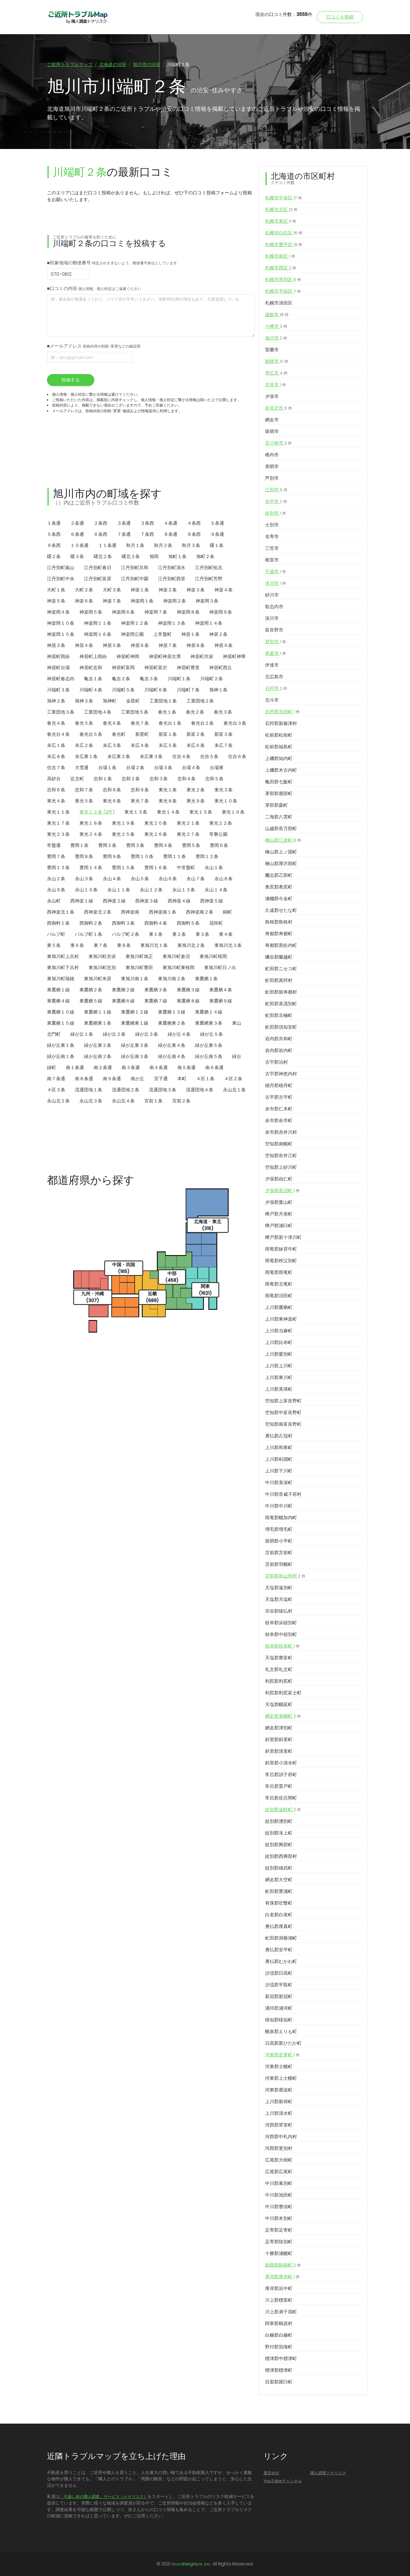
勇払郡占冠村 (278, 1436)
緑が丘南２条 (97, 1056)
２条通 (77, 523)
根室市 (272, 560)
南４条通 (158, 1067)
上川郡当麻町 (278, 1330)
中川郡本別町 (278, 2218)
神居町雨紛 (58, 656)
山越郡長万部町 (281, 828)
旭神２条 (56, 701)
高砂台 (54, 778)
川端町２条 (211, 678)
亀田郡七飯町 (278, 782)
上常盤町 (162, 634)
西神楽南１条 (162, 912)
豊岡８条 (84, 856)
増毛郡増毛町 (278, 1529)
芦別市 (272, 478)
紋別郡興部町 (278, 1844)
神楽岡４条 (58, 612)
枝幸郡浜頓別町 (281, 1622)
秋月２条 (163, 545)
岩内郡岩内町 (278, 1050)
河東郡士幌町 (278, 2066)
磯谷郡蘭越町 (278, 957)
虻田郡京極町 (278, 1015)
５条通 (217, 523)
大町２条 (84, 590)
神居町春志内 (60, 678)
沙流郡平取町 (278, 1984)
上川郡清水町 (278, 2113)
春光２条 (195, 712)
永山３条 (84, 878)
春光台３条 (235, 723)
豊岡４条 (163, 845)
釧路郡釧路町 (283, 2265)
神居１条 (190, 634)
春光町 (119, 734)
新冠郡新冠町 (278, 1996)
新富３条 (223, 734)
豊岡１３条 (58, 867)
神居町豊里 (188, 667)
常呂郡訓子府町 (281, 1774)
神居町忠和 (90, 667)
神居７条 (168, 645)
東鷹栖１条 (206, 978)
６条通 (77, 534)
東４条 (226, 934)
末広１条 (56, 745)
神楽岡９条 (220, 612)
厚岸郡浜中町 (278, 2288)
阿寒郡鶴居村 (278, 2323)
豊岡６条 (219, 845)
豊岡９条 (112, 856)
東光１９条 (123, 823)
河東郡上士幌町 (281, 2078)
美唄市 (272, 466)
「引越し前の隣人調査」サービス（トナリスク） (103, 2496)
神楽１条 (140, 590)
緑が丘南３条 (134, 1056)
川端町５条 (123, 690)
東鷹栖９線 (220, 1001)
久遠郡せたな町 (281, 910)
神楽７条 (112, 601)
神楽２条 (168, 590)
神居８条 (195, 645)
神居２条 (218, 634)
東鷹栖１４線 (208, 1012)
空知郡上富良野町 (283, 1401)
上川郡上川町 (278, 1365)
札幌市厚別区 (283, 279)
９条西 (54, 545)
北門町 (54, 1034)
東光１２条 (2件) (97, 812)
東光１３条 (135, 812)
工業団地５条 (134, 712)
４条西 (194, 523)
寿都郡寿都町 (278, 933)
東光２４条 (90, 834)
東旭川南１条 (134, 978)
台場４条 (191, 767)
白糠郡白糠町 (278, 2335)
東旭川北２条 (191, 945)
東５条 (54, 945)
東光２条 (195, 790)
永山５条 (140, 878)
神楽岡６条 (123, 612)
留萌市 (272, 431)
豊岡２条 (107, 845)
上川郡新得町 (278, 2101)
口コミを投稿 (340, 17)
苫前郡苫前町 (278, 1552)
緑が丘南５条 (208, 1056)
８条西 (194, 534)
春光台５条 (90, 734)
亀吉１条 (93, 678)
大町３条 (112, 590)
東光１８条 (90, 823)
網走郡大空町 (278, 1879)
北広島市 (274, 676)
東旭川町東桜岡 (178, 967)
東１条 (156, 934)
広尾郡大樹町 (278, 2160)
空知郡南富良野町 (283, 1424)
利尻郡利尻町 (278, 1681)
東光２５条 (123, 834)
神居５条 (112, 645)
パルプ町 (56, 934)
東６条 (77, 945)
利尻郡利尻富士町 (283, 1693)
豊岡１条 (79, 845)
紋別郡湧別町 (278, 1821)
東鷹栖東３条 (208, 1023)
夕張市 (272, 396)
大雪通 (82, 767)
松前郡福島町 (278, 746)
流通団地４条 (199, 1089)
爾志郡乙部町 (278, 875)
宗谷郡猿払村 (278, 1611)
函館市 (277, 314)
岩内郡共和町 (278, 1038)
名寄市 (272, 536)
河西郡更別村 (278, 2148)
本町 (181, 1078)
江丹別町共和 (134, 567)
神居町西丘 (220, 667)
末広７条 (223, 745)
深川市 (272, 618)
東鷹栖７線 (155, 1001)
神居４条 (84, 645)
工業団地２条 (200, 701)
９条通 (217, 534)
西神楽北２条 (97, 912)
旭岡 (154, 556)
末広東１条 (86, 756)
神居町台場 (58, 667)
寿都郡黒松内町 (281, 945)
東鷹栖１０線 (60, 1012)
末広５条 (168, 745)
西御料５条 (188, 923)
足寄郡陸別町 (278, 2241)
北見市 (275, 384)
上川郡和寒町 (278, 1447)
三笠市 (272, 548)
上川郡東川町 (278, 1377)
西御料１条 (58, 923)
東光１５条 (200, 812)
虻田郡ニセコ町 (281, 968)
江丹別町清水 (171, 567)
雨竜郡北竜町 (278, 1284)
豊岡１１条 (174, 856)
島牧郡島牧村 (278, 922)
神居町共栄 (201, 656)
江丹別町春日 (97, 567)
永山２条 (56, 878)
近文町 (77, 778)
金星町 (133, 701)
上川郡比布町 (278, 1342)
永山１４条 (216, 889)
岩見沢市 (278, 408)
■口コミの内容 (94, 288)
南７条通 (56, 1078)
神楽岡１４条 (208, 623)
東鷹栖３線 (188, 989)
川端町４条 (90, 690)
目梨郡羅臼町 (278, 2382)
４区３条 (56, 1089)
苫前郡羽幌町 (278, 1564)
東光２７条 (188, 834)
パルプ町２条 (125, 934)
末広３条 (112, 745)
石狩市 (276, 688)
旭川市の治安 (146, 64)
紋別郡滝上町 (278, 1833)
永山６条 (168, 878)
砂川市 (272, 595)
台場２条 (135, 767)
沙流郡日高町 (278, 1973)
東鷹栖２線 (123, 989)
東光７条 (140, 801)
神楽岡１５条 (60, 634)
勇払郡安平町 (278, 1949)
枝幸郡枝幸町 (282, 1646)
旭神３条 (84, 701)
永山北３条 (90, 1101)
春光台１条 (170, 723)
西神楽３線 (146, 901)
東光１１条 (58, 812)
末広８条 (56, 756)
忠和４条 (186, 778)
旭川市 (276, 338)
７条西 (147, 534)
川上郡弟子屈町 (281, 2312)
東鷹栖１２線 (134, 1012)
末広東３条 (151, 756)
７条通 (124, 534)
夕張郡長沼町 (282, 1190)
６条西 (100, 534)
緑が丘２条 (114, 1034)
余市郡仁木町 (278, 1109)
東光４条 (56, 801)
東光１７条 (58, 823)
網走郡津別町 (278, 1728)
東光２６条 (155, 834)
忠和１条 (103, 778)
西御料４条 (155, 923)
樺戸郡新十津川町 (283, 1237)
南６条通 (214, 1067)
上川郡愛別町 (278, 1354)
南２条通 (103, 1067)
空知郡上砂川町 (281, 1167)
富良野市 (274, 630)
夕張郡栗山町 (278, 1202)
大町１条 (56, 590)
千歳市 (275, 571)
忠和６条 (56, 790)
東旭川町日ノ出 (220, 967)
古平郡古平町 (278, 1097)
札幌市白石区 (283, 233)
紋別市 (275, 513)
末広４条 (140, 745)
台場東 (217, 767)
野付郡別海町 (278, 2347)
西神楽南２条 (199, 912)
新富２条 (195, 734)
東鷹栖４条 (220, 989)
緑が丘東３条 (134, 1045)
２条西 (100, 523)
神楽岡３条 (207, 601)
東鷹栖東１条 (97, 1023)
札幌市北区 (281, 209)
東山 (236, 1023)
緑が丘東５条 (208, 1045)
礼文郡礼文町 (278, 1669)
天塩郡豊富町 (278, 1657)
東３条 (202, 934)
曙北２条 (103, 556)
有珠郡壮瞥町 (278, 1903)
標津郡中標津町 (281, 2358)
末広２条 (84, 745)
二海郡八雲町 (278, 817)
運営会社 (271, 2473)
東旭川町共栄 (102, 956)
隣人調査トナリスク (328, 2473)
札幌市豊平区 (283, 244)
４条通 (170, 523)
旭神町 (109, 701)
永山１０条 (86, 889)
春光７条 (140, 723)
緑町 (51, 1067)
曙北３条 (131, 556)
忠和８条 (112, 790)
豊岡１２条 (207, 856)
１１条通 (107, 545)
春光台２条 (202, 723)
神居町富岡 (123, 667)
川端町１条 (179, 678)
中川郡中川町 (278, 1506)
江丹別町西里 (171, 578)
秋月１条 (135, 545)
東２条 (179, 934)
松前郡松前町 (278, 735)
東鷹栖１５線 (60, 1023)
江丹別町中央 (60, 578)
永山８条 (223, 878)
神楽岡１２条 (134, 623)
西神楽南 (130, 912)
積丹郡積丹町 (278, 1085)
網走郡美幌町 (283, 1716)
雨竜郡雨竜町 (278, 1272)
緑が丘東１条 (60, 1045)
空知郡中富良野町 (283, 1412)
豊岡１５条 (123, 867)
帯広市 (276, 373)
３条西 (147, 523)
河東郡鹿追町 (278, 2090)
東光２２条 (220, 823)
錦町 (227, 912)
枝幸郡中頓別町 (281, 1634)
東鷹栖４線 (58, 1001)
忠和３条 (158, 778)
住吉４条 (181, 756)
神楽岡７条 (155, 612)
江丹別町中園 (134, 578)
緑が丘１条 (81, 1034)
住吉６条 (237, 756)
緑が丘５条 (211, 1034)
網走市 (272, 419)
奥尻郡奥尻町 (278, 887)
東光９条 (195, 801)
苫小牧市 (278, 443)
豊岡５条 (191, 845)
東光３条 (223, 790)
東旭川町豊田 (139, 967)
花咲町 (216, 923)
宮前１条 (153, 1101)
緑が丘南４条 (171, 1056)
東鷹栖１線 (58, 989)
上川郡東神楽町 (281, 1319)
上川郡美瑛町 (278, 1389)
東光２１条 (188, 823)
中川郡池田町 (278, 2195)
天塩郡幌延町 (278, 1704)
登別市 (275, 641)
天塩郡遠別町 (278, 1587)
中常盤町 (186, 867)
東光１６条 (233, 812)
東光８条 (168, 801)
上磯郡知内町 (278, 758)
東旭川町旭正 (139, 956)
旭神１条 (218, 690)
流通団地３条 (162, 1089)
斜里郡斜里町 (278, 1739)
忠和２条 (131, 778)
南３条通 (131, 1067)
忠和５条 (214, 778)
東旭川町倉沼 (176, 956)
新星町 (142, 734)
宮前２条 (181, 1101)
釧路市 (276, 361)
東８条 (124, 945)
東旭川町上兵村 (63, 956)
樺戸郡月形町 (278, 1214)
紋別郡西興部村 (281, 1856)
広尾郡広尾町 (278, 2171)
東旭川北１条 (154, 945)
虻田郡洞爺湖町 (281, 1938)
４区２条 (233, 1078)
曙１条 (217, 545)
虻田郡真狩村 (278, 980)
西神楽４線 (179, 901)
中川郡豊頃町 (278, 2206)
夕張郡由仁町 (278, 1179)
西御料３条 (123, 923)
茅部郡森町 (276, 805)
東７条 (100, 945)
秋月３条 (191, 545)
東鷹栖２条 (90, 989)
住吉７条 (56, 767)
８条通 (170, 534)
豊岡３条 (135, 845)
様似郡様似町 (278, 2020)
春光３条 (223, 712)
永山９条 (56, 889)
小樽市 (276, 326)
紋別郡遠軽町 (283, 1809)
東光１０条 (225, 801)
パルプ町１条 (88, 934)
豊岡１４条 (90, 867)
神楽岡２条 (174, 601)
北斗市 (272, 700)
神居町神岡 (127, 656)
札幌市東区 (280, 221)
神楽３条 (195, 590)
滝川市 (275, 583)
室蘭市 (272, 349)
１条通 (54, 523)
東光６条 (112, 801)
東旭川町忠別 (102, 967)
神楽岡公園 (132, 634)
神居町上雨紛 (93, 656)
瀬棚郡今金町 (278, 898)
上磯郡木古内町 (281, 770)
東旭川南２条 (171, 978)
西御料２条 (90, 923)
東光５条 (84, 801)
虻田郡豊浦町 (278, 1891)
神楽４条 (223, 590)
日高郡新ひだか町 (283, 2043)
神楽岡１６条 (97, 634)
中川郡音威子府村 (283, 1494)
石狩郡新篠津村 (281, 723)
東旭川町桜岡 (213, 956)
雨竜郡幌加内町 (281, 1517)
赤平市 (276, 501)
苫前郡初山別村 (285, 1576)
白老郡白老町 (278, 1914)
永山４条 (112, 878)
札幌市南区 (280, 256)
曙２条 (54, 556)
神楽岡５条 (90, 612)
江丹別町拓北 (208, 567)
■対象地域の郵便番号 (112, 263)
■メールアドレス (93, 346)
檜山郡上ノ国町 (281, 852)
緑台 (236, 1056)
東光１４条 (168, 812)
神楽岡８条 (188, 612)
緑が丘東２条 (97, 1045)
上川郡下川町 (278, 1471)
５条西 (54, 534)
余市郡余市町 (278, 1120)
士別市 (272, 525)
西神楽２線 (114, 901)
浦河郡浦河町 (278, 2008)
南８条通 (84, 1078)
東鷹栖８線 (188, 1001)
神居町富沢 (155, 667)
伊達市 (272, 665)
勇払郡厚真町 (278, 1926)
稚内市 (272, 455)
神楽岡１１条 (97, 623)
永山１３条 (183, 889)
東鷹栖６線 (123, 1001)
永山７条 (195, 878)
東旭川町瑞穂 (60, 978)
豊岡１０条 (142, 856)
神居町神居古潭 (165, 656)
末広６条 (195, 745)
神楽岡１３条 (171, 623)
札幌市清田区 (278, 303)
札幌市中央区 (283, 198)
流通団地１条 (88, 1089)
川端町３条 (58, 690)
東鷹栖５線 (90, 1001)
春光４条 (56, 723)
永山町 (54, 901)
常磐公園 (218, 834)
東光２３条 (58, 834)
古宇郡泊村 (276, 1062)
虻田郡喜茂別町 (281, 1003)
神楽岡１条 (142, 601)
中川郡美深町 (278, 1482)
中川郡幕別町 (278, 2183)
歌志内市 (274, 606)
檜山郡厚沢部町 (281, 863)
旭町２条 (205, 556)
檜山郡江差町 (283, 840)
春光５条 (84, 723)
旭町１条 (177, 556)
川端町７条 (188, 690)
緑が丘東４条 (171, 1045)
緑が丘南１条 (60, 1056)
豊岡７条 (56, 856)
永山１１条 (118, 889)
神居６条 (140, 645)
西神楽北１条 (60, 912)
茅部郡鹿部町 (278, 793)
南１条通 (75, 1067)
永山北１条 (234, 1089)
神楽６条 (84, 601)
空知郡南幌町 (278, 1144)
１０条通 (79, 545)
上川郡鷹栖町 (278, 1307)
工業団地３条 (60, 712)
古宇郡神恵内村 (281, 1074)
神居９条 (223, 645)
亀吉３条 (149, 678)
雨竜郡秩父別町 (281, 1260)
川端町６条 (155, 690)
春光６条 (112, 723)
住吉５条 (209, 756)
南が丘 (137, 1078)
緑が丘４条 (179, 1034)
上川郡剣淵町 (278, 1459)
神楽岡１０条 (60, 623)
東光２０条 (155, 823)
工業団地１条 (163, 701)
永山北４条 (123, 1101)
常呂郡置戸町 (278, 1786)
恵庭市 (275, 653)
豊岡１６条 (155, 867)
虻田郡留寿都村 (281, 992)
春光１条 (167, 712)
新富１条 (168, 734)
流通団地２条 (125, 1089)
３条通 (124, 523)
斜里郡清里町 (278, 1751)
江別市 (276, 490)
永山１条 (214, 867)
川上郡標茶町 (278, 2300)
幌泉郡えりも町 (281, 2031)
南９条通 (112, 1078)
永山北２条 (58, 1101)
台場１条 (107, 767)
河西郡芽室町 (278, 2125)
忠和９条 (140, 790)
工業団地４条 (97, 712)
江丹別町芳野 (208, 578)
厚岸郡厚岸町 (282, 2276)
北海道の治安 (112, 64)
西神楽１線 (81, 901)
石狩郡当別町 (282, 711)
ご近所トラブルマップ (70, 64)
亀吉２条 (121, 678)
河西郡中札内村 (281, 2136)
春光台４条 (58, 734)
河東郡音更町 (282, 2055)
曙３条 (77, 556)
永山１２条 (151, 889)
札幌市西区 (280, 268)
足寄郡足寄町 (278, 2230)
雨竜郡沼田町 (278, 1295)
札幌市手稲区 (283, 291)
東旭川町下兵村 (63, 967)
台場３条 (163, 767)
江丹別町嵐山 (60, 567)
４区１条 (205, 1078)
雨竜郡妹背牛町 (281, 1249)
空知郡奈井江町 (281, 1155)
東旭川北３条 (228, 945)
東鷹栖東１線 (134, 1023)
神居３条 (56, 645)
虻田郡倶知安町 (281, 1027)
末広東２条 (118, 756)
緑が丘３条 (146, 1034)
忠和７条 (84, 790)
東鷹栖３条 (155, 989)
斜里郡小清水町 (281, 1763)
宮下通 (161, 1078)
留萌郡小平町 (278, 1541)
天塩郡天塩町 (278, 1599)
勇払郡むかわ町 (281, 1961)
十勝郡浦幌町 (278, 2253)
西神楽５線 (211, 901)
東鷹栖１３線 (171, 1012)
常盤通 (54, 845)
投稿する (71, 380)
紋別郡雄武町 (278, 1868)
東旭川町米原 (97, 978)
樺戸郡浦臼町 (278, 1225)
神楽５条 (56, 601)
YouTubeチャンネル (282, 2481)
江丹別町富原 (97, 578)
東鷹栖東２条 (171, 1023)
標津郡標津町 (278, 2370)
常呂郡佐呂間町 (281, 1798)
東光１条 (168, 790)
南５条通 (186, 1067)
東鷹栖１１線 (97, 1012)
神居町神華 (234, 656)
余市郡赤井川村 (281, 1132)
